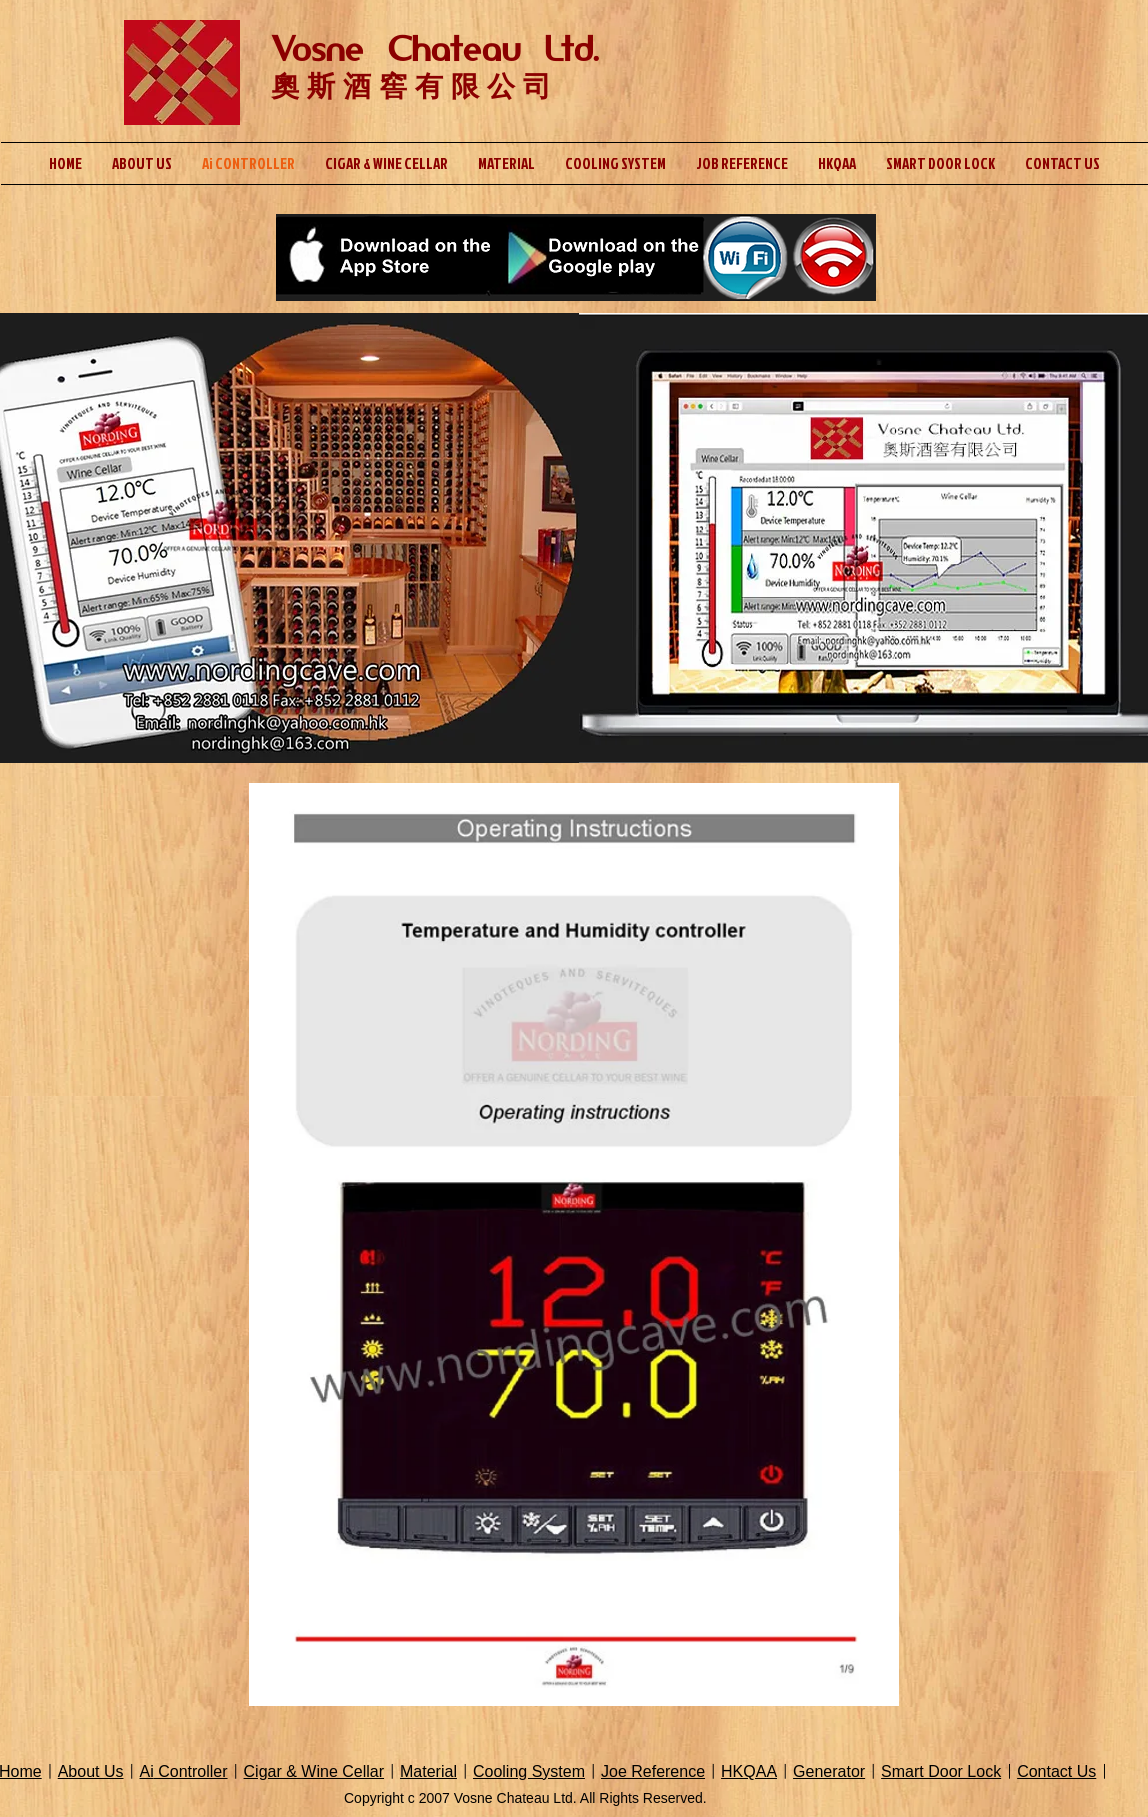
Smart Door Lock (941, 1771)
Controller (191, 1771)
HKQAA (749, 1771)
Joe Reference (653, 1771)
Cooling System (529, 1771)
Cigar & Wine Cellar (314, 1771)
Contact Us (1056, 1771)
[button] (574, 1244)
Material (428, 1771)
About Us (91, 1771)
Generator (829, 1771)
